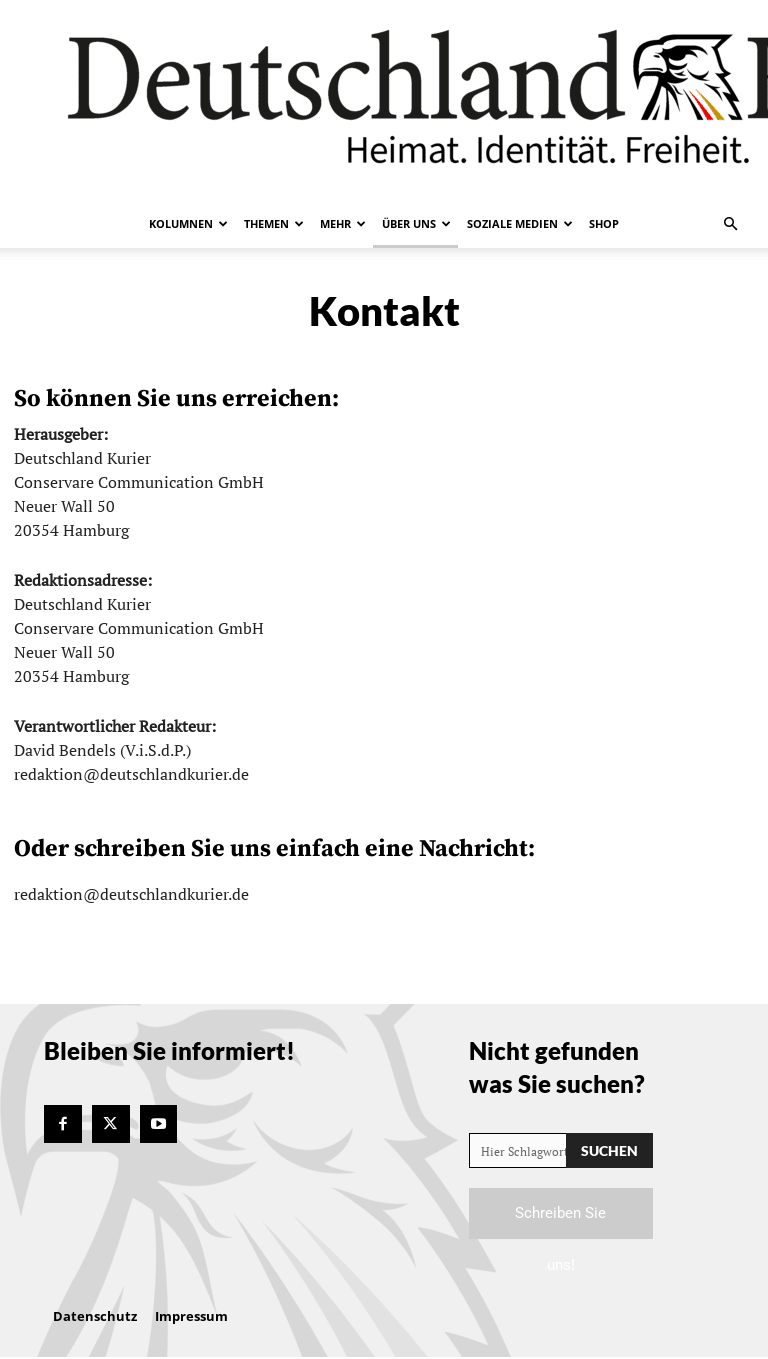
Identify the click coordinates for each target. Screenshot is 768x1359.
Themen (274, 223)
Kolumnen (188, 223)
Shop (604, 223)
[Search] (609, 1150)
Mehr (343, 223)
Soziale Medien (520, 223)
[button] (730, 224)
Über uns (416, 223)
